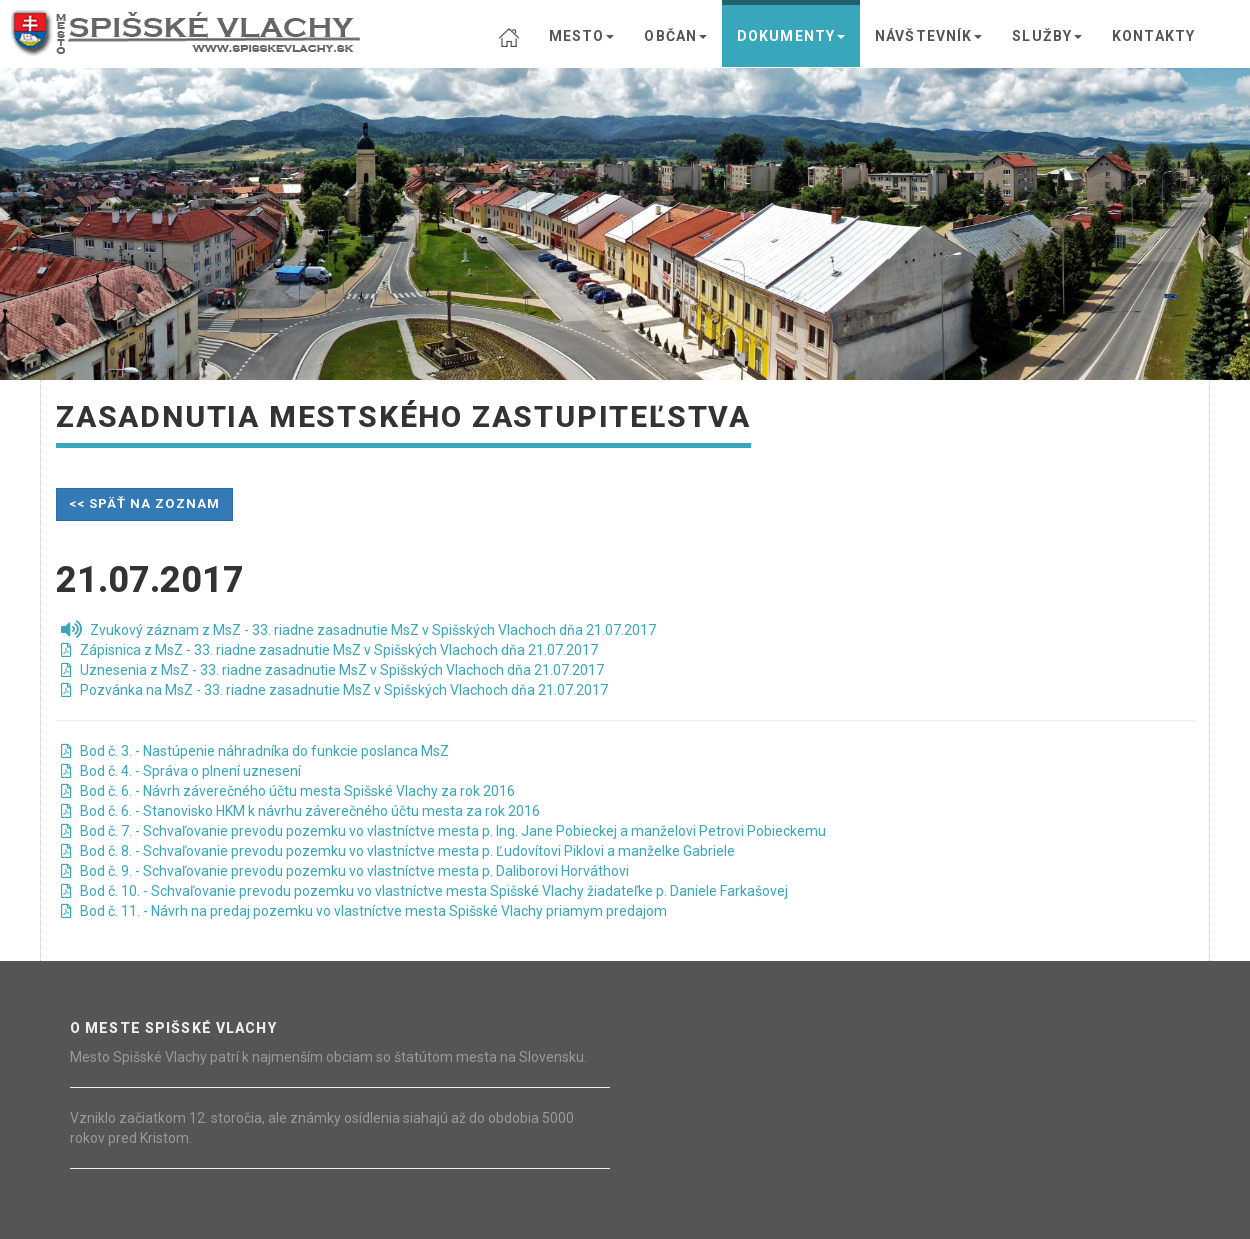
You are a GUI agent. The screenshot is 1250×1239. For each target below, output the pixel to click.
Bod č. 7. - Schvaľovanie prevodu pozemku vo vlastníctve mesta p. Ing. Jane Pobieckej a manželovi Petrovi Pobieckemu (443, 831)
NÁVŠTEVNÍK (928, 36)
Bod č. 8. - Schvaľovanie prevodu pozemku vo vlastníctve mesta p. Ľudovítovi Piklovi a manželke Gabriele (398, 851)
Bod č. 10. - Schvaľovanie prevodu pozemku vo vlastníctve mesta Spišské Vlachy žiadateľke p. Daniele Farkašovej (424, 891)
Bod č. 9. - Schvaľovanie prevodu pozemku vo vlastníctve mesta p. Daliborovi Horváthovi (345, 871)
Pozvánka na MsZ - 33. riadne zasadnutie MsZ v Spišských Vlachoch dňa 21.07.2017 (334, 690)
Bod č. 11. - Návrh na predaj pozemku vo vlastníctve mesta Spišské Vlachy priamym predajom (364, 911)
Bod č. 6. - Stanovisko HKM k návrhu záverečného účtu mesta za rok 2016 (300, 811)
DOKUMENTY (791, 36)
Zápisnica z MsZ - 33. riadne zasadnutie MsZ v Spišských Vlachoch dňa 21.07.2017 (329, 650)
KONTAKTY (1153, 36)
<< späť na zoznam (144, 503)
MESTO (582, 36)
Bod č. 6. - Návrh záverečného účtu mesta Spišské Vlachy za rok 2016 (288, 791)
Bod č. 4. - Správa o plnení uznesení (181, 771)
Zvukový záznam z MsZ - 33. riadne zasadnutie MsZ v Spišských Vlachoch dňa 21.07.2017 (358, 630)
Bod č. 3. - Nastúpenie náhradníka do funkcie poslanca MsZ (255, 751)
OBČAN (675, 36)
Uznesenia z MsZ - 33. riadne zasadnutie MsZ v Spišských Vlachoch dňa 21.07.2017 (332, 670)
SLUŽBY (1047, 36)
